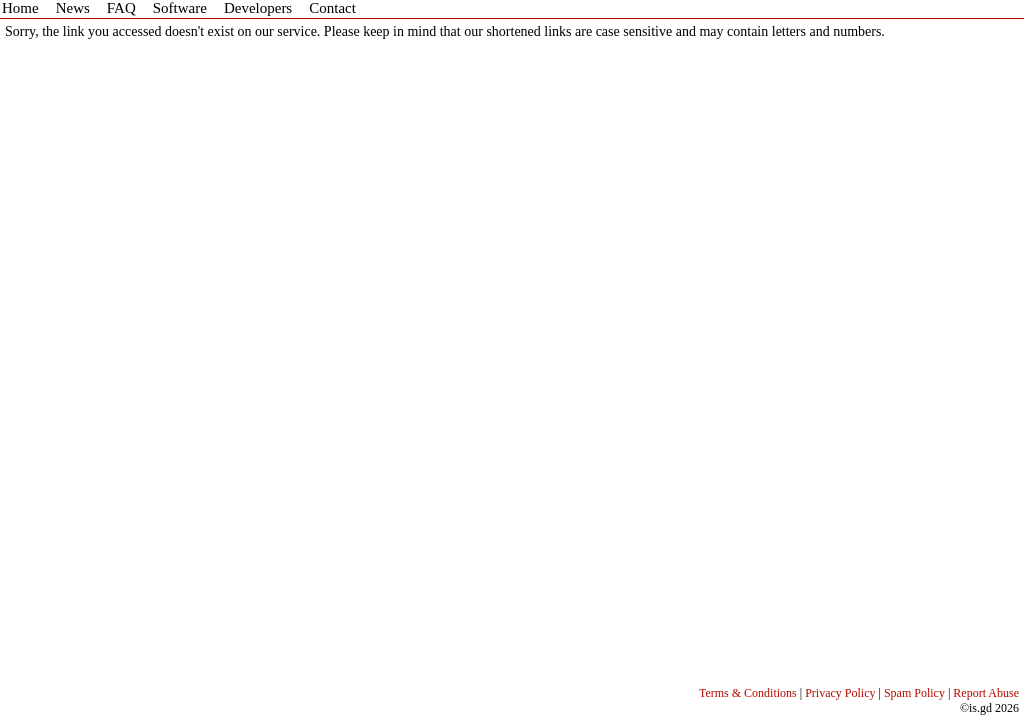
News (73, 8)
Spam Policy (914, 693)
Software (180, 8)
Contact (332, 8)
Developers (258, 8)
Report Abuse (986, 693)
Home (20, 8)
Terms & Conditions (748, 693)
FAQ (121, 8)
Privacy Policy (840, 693)
